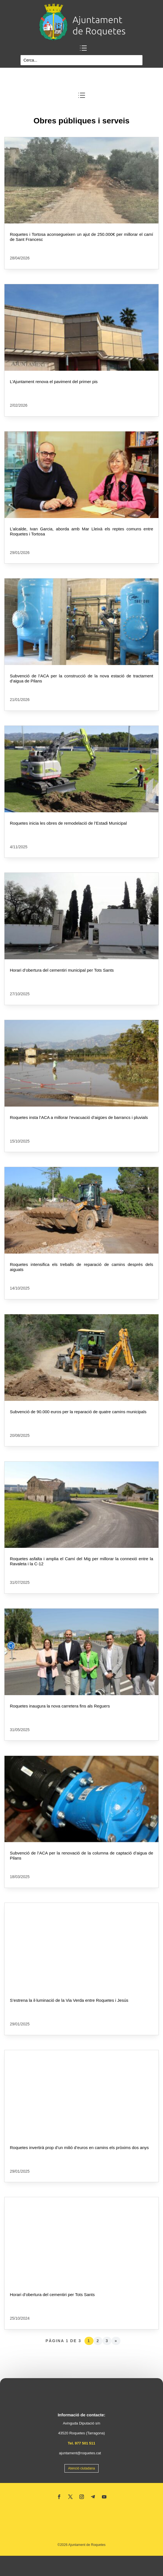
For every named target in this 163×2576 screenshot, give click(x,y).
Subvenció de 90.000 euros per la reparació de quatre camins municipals (78, 1411)
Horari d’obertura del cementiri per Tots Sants (52, 2294)
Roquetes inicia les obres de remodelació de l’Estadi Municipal (68, 823)
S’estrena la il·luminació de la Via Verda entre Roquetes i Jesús (69, 2000)
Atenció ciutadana (81, 2468)
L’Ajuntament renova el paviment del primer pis (54, 381)
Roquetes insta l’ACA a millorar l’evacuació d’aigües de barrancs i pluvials (79, 1117)
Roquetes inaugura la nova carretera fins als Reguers (60, 1706)
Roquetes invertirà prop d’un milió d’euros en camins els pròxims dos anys (79, 2147)
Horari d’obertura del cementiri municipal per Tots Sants (62, 970)
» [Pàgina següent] (116, 2341)
